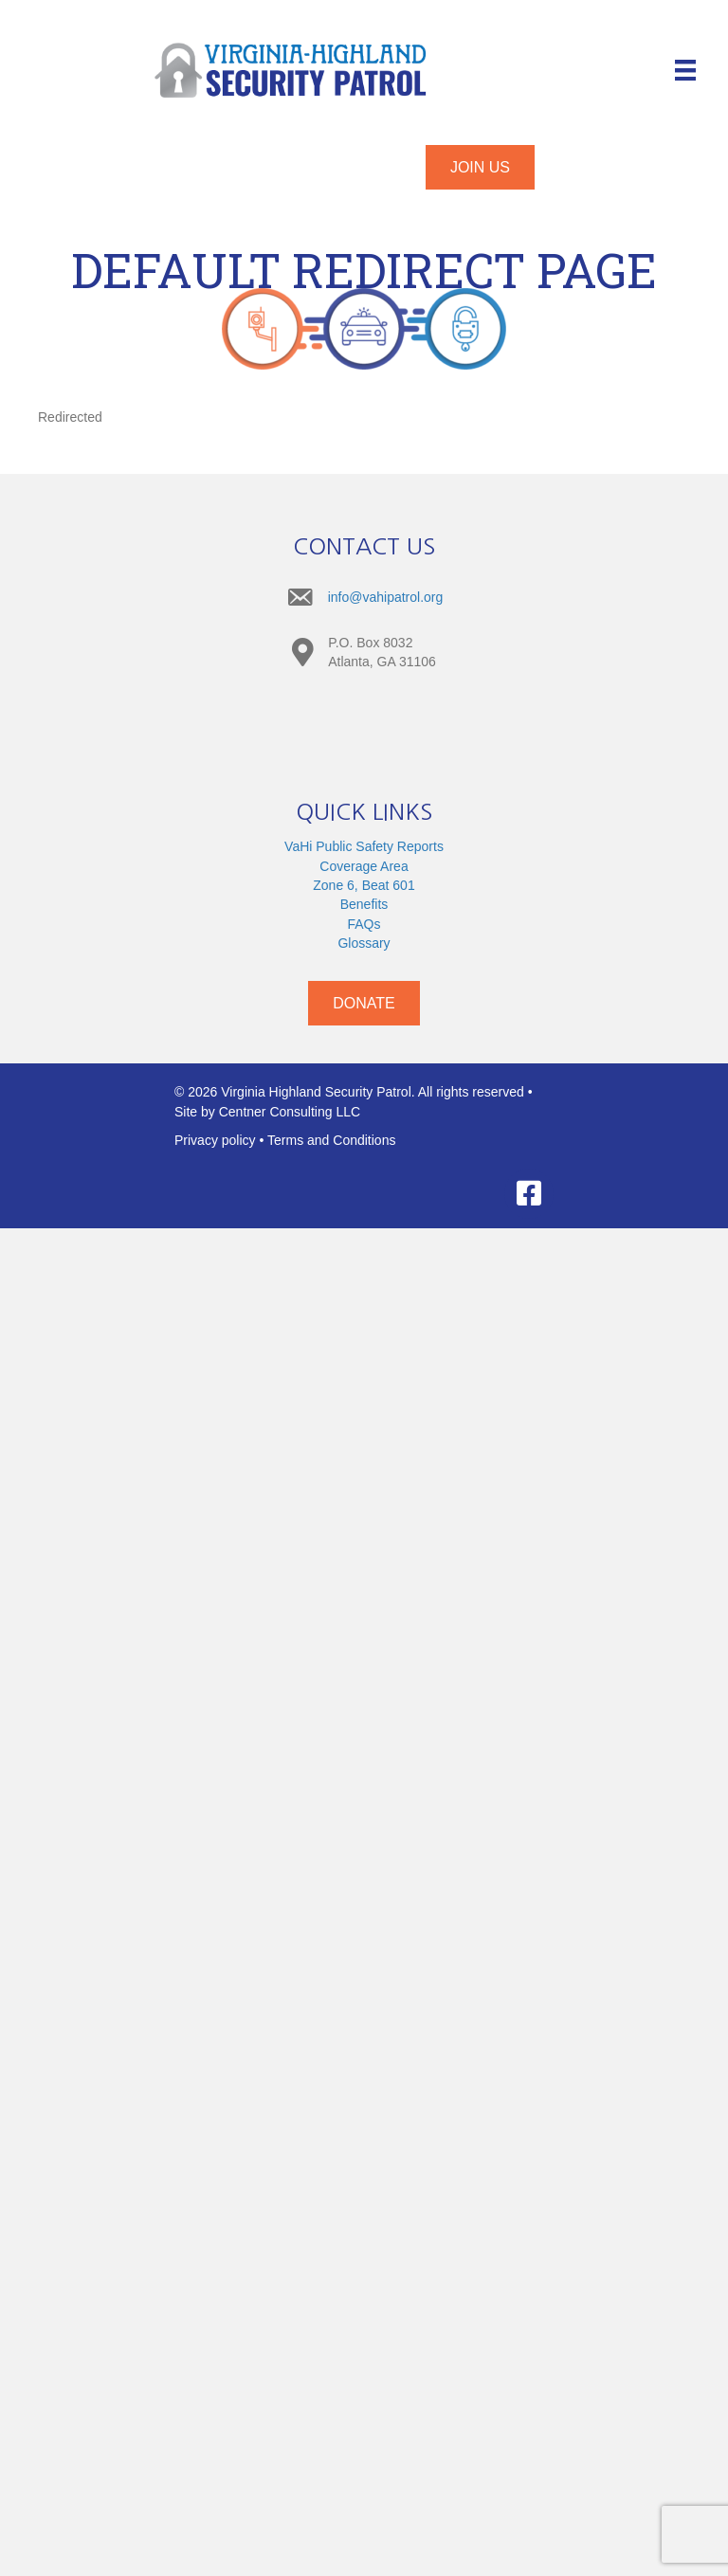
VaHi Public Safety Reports (364, 846)
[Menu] (685, 70)
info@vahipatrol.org (386, 597)
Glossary (363, 943)
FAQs (363, 924)
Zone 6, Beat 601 (363, 885)
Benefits (364, 904)
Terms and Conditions (331, 1140)
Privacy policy (215, 1140)
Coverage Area (363, 866)
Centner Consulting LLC (289, 1111)
